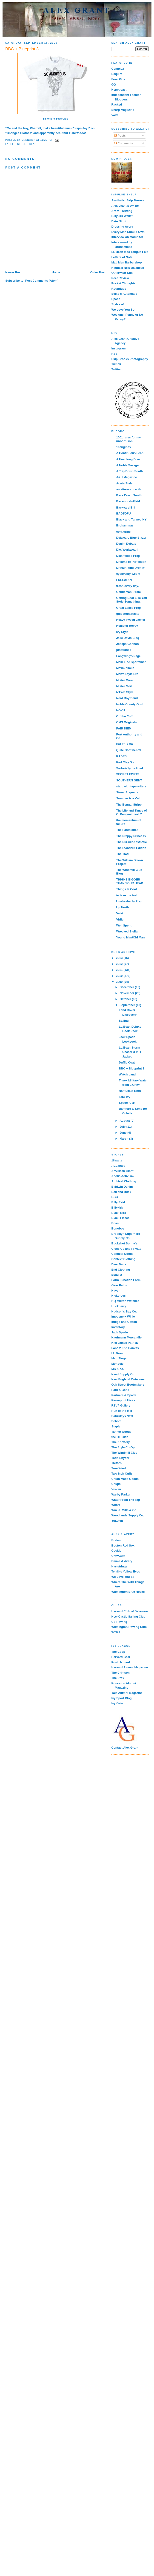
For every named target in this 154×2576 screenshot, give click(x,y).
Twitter (116, 369)
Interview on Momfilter (127, 237)
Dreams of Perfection (131, 561)
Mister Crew (124, 680)
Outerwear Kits (122, 272)
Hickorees (118, 1295)
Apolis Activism (122, 1176)
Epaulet (116, 1274)
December (127, 987)
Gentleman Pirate (128, 592)
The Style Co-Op (123, 1447)
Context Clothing (123, 1259)
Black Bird (118, 1213)
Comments (123, 143)
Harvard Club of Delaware (129, 1611)
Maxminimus (125, 668)
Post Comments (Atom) (41, 280)
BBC (114, 1197)
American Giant (122, 1171)
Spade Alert (127, 1102)
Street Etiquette (127, 792)
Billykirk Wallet (122, 216)
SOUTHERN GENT (129, 780)
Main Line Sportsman (131, 662)
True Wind (118, 1468)
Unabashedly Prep (129, 901)
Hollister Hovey (127, 625)
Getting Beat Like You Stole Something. (131, 599)
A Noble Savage (127, 465)
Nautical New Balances (127, 267)
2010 (120, 976)
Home (56, 272)
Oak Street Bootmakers (128, 1384)
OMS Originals (126, 722)
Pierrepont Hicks (123, 1400)
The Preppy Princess (131, 836)
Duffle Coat (127, 1062)
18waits (116, 1160)
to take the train (127, 895)
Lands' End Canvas (125, 1348)
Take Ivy (124, 1096)
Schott (116, 1421)
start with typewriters (131, 786)
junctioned (123, 650)
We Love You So (122, 309)
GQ (113, 84)
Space (115, 299)
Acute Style (124, 483)
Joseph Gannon (127, 644)
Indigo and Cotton (124, 1322)
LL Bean (117, 1353)
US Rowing (119, 1622)
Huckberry (118, 1306)
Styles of (117, 304)
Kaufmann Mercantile (126, 1337)
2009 (120, 982)
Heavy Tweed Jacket (130, 619)
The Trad (122, 854)
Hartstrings (119, 1566)
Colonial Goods (122, 1253)
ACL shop (118, 1165)
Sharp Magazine (122, 110)
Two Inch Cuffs (122, 1473)
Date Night (118, 221)
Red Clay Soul (126, 762)
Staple (115, 1426)
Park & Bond (120, 1390)
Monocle (117, 1363)
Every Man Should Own (128, 232)
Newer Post (13, 272)
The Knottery (120, 1442)
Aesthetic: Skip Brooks (127, 200)
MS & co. (117, 1369)
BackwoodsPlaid (128, 501)
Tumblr (116, 364)
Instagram (118, 348)
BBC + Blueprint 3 (131, 1068)
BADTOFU (123, 513)
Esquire (117, 74)
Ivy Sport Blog (121, 1698)
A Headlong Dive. (128, 459)
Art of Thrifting (121, 211)
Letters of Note (122, 257)
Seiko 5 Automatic (124, 293)
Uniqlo (116, 1484)
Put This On (124, 744)
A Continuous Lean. (130, 453)
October (126, 999)
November (127, 993)
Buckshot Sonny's (124, 1243)
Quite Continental (128, 750)
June (123, 1132)
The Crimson (120, 1672)
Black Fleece (120, 1218)
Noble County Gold (129, 704)
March (124, 1138)
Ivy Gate (117, 1703)
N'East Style (125, 692)
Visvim (116, 1489)
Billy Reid (118, 1202)
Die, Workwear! (127, 549)
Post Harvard (120, 1662)
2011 (120, 970)
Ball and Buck (121, 1192)
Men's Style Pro (127, 674)
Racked (116, 104)
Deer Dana (118, 1264)
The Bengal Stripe (129, 804)
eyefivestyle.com (128, 573)
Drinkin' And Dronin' (130, 567)
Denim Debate (126, 543)
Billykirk (117, 1207)
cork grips (123, 531)
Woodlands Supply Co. (127, 1515)
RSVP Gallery (121, 1405)
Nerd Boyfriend (127, 698)
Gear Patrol (119, 1285)
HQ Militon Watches (125, 1301)
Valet (114, 115)
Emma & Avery (121, 1561)
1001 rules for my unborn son (128, 439)
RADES (121, 756)
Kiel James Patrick (124, 1342)
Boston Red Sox (122, 1545)
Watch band (127, 1074)
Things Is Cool (126, 889)
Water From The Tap (125, 1499)
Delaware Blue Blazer (131, 537)
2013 (120, 958)
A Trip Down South (129, 471)
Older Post (98, 272)
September (128, 1005)
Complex (117, 68)
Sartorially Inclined (129, 768)
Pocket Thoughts (123, 283)
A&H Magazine (126, 477)
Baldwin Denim (122, 1186)
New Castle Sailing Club (128, 1616)
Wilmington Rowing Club (129, 1627)
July (123, 1126)
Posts (120, 135)
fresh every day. (127, 586)
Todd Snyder (120, 1458)
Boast (115, 1223)
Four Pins (118, 79)
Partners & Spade (123, 1395)
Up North (122, 907)
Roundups (118, 288)
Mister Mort (124, 686)
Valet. (120, 913)
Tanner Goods (121, 1431)
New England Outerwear (128, 1379)
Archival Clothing (123, 1181)
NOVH (120, 710)
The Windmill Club (124, 1452)
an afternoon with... (130, 489)
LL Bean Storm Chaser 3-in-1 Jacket (130, 1052)
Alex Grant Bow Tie (125, 205)
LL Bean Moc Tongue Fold (129, 252)
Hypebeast (119, 89)
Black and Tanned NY (131, 519)
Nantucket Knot (130, 1090)
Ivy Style (122, 632)
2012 (120, 964)
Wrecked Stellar (127, 931)
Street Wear (27, 144)
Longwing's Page (128, 656)
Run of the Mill (121, 1410)
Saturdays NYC (122, 1416)
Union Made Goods (125, 1479)
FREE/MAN (124, 580)
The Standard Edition (131, 848)
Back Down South (129, 495)
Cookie (116, 1550)
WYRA (116, 1632)
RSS (114, 353)
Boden (116, 1540)
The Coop (118, 1651)
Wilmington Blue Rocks (128, 1591)
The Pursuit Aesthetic (131, 842)
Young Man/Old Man (130, 937)
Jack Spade (119, 1332)
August (125, 1120)
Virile (120, 919)
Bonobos (117, 1228)
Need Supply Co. (123, 1374)
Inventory (118, 1327)
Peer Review (120, 278)
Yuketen (117, 1520)
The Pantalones (127, 830)
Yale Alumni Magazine (127, 1693)
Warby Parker (121, 1494)
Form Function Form (126, 1280)
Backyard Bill (125, 507)
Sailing (124, 1020)
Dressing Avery (122, 226)
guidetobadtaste (127, 613)
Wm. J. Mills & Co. (124, 1510)
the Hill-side (119, 1437)
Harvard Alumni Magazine (129, 1667)
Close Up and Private (126, 1248)
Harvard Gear (120, 1657)
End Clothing (120, 1269)
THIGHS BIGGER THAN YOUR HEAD (129, 881)
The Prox (117, 1678)
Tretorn (116, 1463)
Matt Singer (119, 1358)
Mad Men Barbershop (126, 262)
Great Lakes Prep (128, 607)
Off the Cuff (124, 716)
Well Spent (123, 925)
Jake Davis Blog (127, 638)
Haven (115, 1290)
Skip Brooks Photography (129, 359)
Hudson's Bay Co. (124, 1311)
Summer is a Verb (128, 798)
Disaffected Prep (128, 556)
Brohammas (125, 525)
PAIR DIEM (123, 728)
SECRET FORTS (127, 774)
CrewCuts (118, 1556)
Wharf (115, 1505)
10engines (123, 447)
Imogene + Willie (123, 1316)
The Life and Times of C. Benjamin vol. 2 (131, 812)
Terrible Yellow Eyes (125, 1571)
